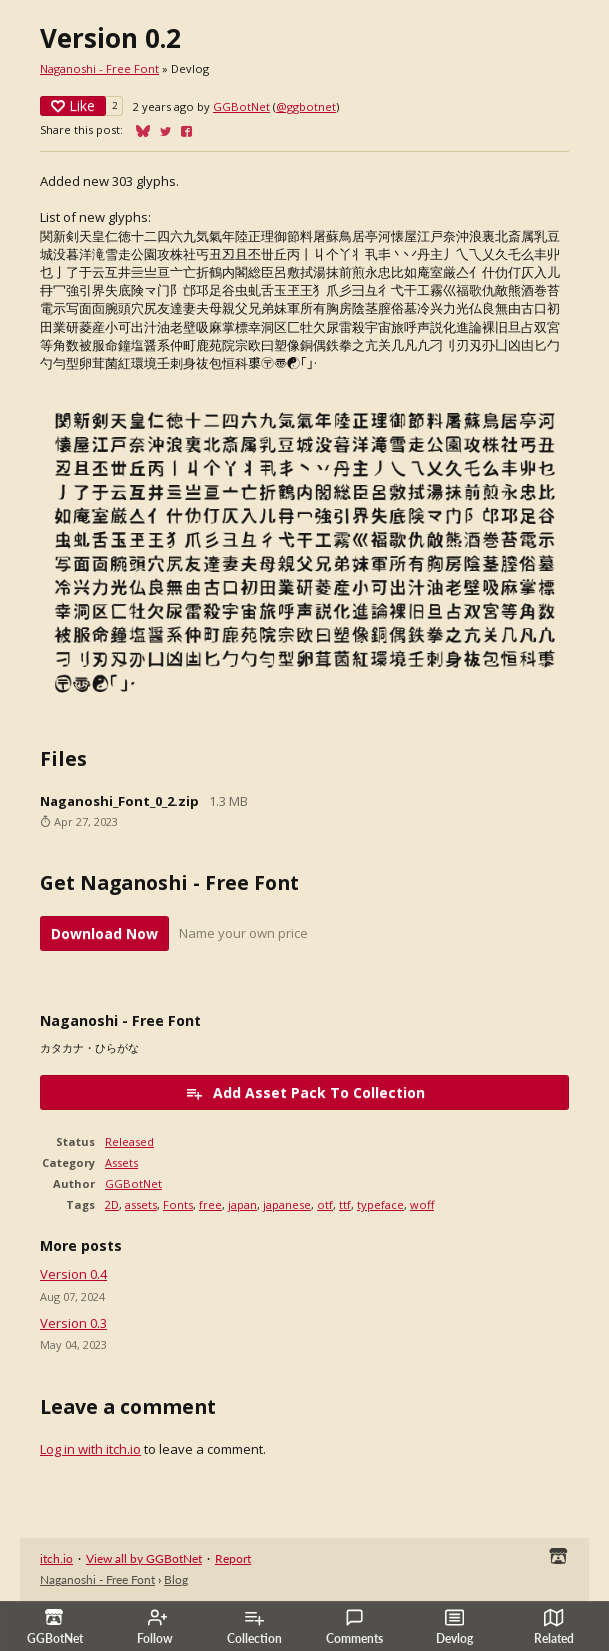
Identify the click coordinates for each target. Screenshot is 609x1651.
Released (129, 1141)
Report (233, 1558)
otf (325, 1204)
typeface (380, 1204)
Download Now (104, 933)
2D (112, 1204)
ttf (345, 1204)
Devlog (454, 1627)
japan (242, 1204)
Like (73, 105)
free (210, 1204)
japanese (287, 1204)
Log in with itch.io (90, 1449)
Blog (176, 1579)
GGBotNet (241, 106)
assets (141, 1204)
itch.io (56, 1558)
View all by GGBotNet (144, 1558)
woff (422, 1204)
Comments (354, 1627)
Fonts (178, 1204)
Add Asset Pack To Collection (305, 1092)
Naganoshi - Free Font (99, 68)
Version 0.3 (73, 1323)
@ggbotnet (306, 106)
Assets (121, 1162)
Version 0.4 (73, 1274)
